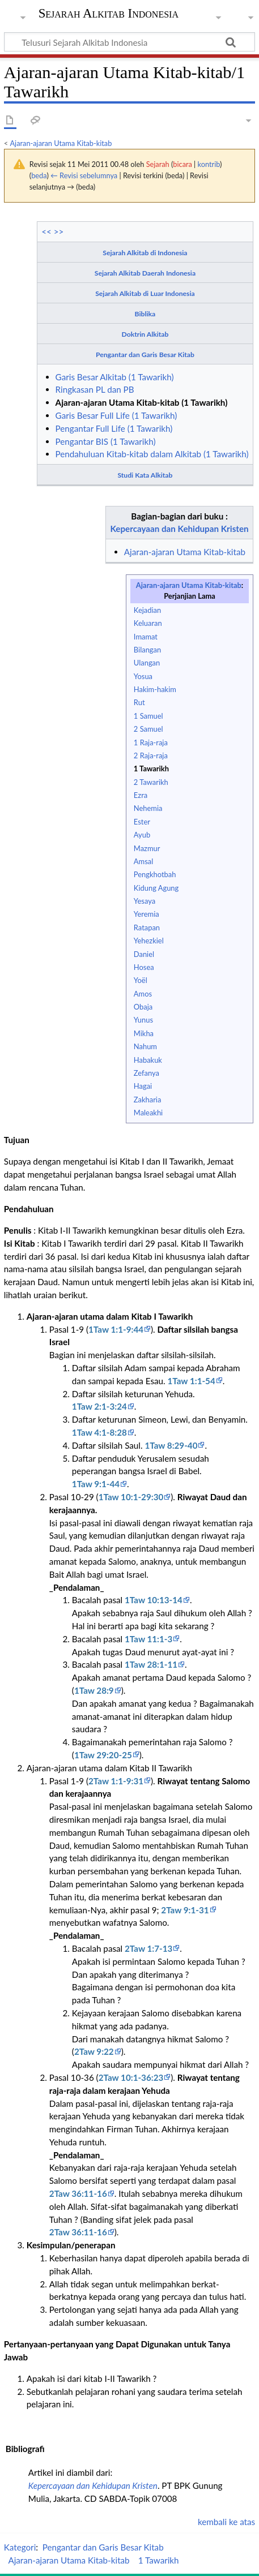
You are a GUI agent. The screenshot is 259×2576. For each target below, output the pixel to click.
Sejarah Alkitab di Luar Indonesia (144, 293)
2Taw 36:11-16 (78, 2193)
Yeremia (146, 913)
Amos (143, 993)
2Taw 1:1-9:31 (115, 1781)
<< (46, 231)
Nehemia (148, 808)
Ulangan (147, 662)
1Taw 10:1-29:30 (131, 1497)
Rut (139, 702)
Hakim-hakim (155, 689)
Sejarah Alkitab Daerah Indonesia (145, 273)
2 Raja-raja (151, 755)
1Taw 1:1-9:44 (115, 1329)
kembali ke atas (226, 2522)
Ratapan (147, 927)
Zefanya (146, 1072)
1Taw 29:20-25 (103, 1755)
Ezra (140, 795)
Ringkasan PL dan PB (95, 389)
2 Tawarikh (151, 782)
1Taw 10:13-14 (153, 1600)
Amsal (143, 861)
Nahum (145, 1046)
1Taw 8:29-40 (171, 1445)
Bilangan (147, 649)
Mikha (144, 1033)
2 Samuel (148, 728)
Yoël (140, 980)
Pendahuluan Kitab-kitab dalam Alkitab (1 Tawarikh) (152, 454)
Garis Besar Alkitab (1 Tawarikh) (115, 377)
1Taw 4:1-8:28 (99, 1432)
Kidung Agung (156, 887)
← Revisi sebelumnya (83, 175)
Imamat (146, 636)
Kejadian (147, 610)
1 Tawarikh (151, 768)
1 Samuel (148, 715)
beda (38, 175)
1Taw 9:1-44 (96, 1484)
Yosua (143, 676)
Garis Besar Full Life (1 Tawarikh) (116, 415)
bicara (182, 164)
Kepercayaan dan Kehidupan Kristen (180, 528)
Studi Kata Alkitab (144, 475)
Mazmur (147, 848)
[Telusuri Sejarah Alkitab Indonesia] (129, 42)
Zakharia (148, 1099)
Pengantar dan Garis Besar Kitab (145, 354)
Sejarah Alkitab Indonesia (109, 14)
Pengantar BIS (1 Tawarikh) (106, 441)
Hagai (143, 1085)
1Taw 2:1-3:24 (99, 1406)
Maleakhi (148, 1112)
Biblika (145, 314)
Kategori (20, 2547)
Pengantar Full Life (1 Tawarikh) (114, 428)
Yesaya (144, 900)
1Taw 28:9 (94, 1690)
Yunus (143, 1019)
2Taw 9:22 (94, 2051)
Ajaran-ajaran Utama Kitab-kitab (61, 143)
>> (59, 231)
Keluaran (148, 623)
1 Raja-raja (151, 742)
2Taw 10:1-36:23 (131, 2077)
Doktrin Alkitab (145, 334)
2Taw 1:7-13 (148, 1948)
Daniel (144, 954)
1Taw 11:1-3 (148, 1639)
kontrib (209, 164)
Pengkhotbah (155, 874)
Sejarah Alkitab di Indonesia (145, 252)
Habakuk (148, 1059)
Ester (142, 821)
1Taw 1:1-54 (191, 1381)
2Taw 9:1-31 (185, 1910)
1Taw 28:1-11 (151, 1664)
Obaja (143, 1006)
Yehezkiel (149, 940)
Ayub (142, 834)
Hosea (144, 967)
